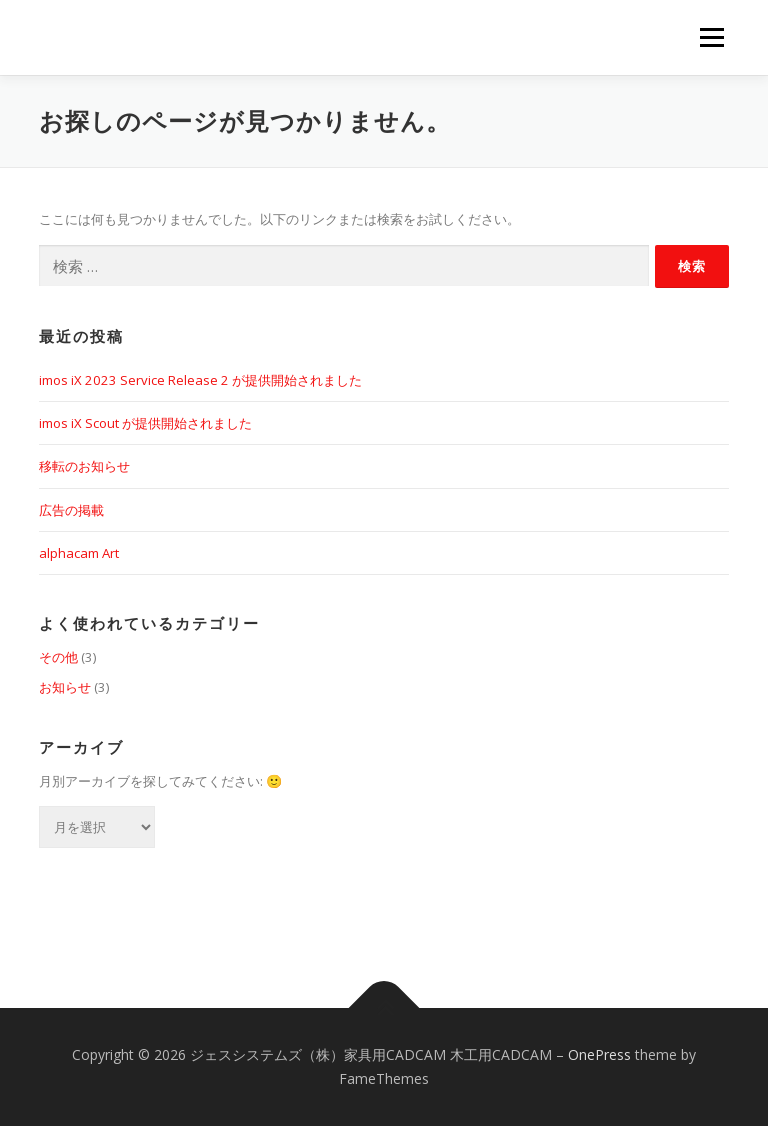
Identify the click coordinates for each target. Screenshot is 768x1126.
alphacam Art (79, 553)
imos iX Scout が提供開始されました (145, 423)
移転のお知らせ (84, 466)
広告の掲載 (71, 510)
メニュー (711, 37)
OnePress (599, 1054)
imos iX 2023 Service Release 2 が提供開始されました (200, 380)
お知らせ (65, 687)
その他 (58, 657)
